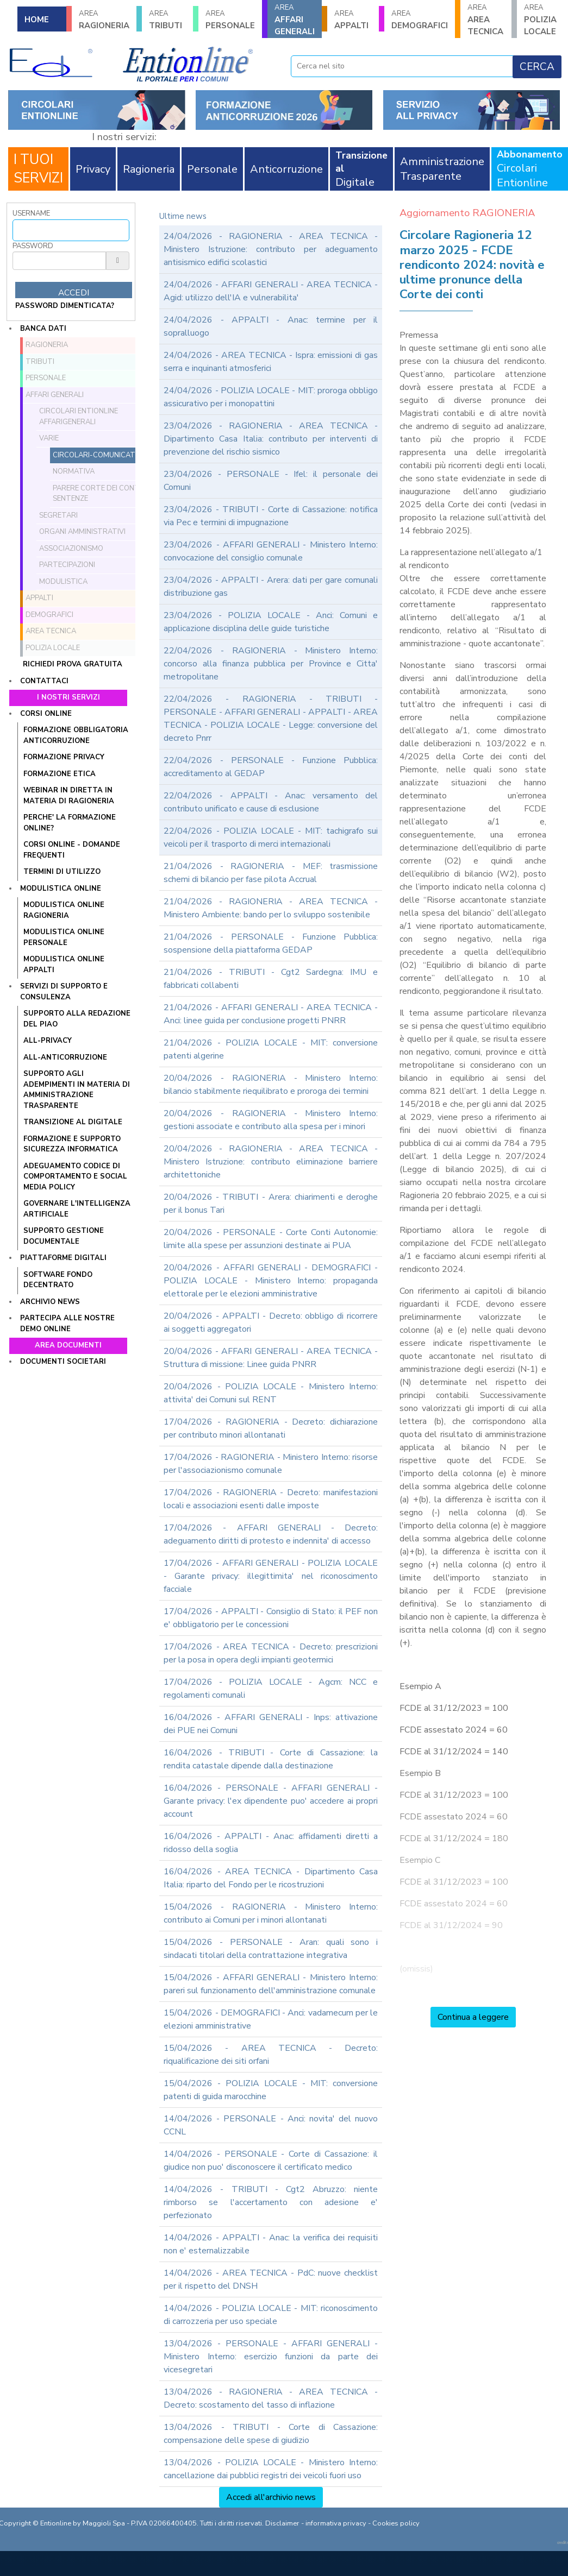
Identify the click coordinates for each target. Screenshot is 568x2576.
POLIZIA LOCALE (542, 20)
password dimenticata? (64, 306)
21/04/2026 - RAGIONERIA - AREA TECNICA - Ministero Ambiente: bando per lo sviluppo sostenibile (271, 908)
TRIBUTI (167, 20)
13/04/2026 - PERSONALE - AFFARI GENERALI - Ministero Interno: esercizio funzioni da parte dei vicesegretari (271, 2357)
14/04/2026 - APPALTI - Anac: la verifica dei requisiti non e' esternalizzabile (271, 2244)
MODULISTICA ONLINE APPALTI (63, 964)
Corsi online (46, 714)
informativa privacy (335, 2523)
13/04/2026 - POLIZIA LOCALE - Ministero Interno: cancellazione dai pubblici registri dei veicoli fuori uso (271, 2469)
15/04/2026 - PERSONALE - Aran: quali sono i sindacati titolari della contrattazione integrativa (271, 1948)
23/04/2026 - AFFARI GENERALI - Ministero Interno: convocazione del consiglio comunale (271, 551)
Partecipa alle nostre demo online (67, 1323)
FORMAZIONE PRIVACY (63, 757)
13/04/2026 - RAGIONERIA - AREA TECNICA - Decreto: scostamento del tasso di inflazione (271, 2398)
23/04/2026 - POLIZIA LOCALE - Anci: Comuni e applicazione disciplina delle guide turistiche (271, 621)
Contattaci (44, 681)
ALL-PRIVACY (47, 1040)
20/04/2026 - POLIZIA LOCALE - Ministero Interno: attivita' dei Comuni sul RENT (271, 1393)
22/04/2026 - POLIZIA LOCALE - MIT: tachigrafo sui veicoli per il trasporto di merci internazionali (271, 837)
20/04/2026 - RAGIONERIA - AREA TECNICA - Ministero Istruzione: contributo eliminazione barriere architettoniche (271, 1162)
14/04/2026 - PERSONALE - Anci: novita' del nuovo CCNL (271, 2125)
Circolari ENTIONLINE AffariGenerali (78, 416)
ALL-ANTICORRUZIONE (65, 1057)
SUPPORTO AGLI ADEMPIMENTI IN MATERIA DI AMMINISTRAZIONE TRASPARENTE (76, 1090)
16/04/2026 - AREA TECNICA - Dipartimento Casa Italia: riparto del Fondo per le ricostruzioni (271, 1878)
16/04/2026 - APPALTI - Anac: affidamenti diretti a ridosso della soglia (271, 1842)
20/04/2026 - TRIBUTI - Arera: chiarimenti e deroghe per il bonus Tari (271, 1203)
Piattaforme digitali (63, 1258)
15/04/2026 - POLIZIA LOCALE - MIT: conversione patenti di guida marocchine (271, 2089)
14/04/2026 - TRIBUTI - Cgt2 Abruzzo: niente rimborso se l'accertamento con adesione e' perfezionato (271, 2202)
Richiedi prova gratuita (72, 664)
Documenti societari (63, 1361)
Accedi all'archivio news (271, 2497)
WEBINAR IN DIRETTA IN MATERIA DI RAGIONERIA (68, 795)
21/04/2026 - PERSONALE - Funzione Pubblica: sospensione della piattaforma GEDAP (271, 943)
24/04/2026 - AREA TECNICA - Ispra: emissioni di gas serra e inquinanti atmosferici (271, 361)
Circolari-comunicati (95, 455)
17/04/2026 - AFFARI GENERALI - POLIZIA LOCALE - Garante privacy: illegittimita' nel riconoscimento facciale (271, 1576)
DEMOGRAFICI (419, 20)
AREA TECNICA (485, 20)
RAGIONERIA (104, 20)
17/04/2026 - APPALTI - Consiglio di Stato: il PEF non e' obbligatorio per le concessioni (271, 1617)
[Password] (59, 260)
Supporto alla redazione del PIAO (76, 1019)
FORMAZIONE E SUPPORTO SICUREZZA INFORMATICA (72, 1144)
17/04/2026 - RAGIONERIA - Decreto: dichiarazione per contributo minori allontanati (271, 1428)
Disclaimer (282, 2523)
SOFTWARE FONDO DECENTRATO (57, 1280)
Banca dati (43, 328)
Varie (49, 438)
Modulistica (63, 582)
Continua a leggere (473, 2017)
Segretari (58, 515)
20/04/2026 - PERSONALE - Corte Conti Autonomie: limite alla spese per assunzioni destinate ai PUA (271, 1238)
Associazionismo (71, 548)
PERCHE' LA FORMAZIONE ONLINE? (69, 823)
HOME (36, 19)
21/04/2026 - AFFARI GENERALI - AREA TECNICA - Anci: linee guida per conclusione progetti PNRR (271, 1014)
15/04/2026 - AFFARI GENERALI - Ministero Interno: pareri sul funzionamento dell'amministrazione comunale (271, 1984)
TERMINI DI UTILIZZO (62, 872)
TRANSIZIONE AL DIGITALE (72, 1122)
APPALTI (352, 20)
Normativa (74, 471)
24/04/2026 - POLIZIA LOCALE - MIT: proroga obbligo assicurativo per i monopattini (271, 397)
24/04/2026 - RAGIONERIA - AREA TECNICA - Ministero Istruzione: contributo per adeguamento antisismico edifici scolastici (271, 249)
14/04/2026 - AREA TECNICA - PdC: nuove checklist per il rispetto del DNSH (271, 2279)
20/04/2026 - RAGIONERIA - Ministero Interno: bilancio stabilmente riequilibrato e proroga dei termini (271, 1084)
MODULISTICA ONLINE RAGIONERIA (63, 910)
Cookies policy (396, 2523)
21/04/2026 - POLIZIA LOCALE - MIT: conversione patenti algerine (271, 1049)
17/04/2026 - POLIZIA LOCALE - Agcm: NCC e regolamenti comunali (271, 1688)
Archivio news (50, 1302)
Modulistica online (60, 888)
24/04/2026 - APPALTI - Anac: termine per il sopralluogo (271, 326)
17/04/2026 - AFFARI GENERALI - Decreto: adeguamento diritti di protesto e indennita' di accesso (271, 1534)
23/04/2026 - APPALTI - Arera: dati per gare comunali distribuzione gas (271, 586)
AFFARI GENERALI (294, 20)
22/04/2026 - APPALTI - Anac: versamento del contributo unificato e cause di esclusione (271, 802)
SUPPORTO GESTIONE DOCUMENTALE (63, 1236)
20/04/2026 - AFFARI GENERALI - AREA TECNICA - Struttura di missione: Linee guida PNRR (271, 1357)
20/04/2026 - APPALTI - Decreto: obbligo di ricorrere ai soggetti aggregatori (271, 1322)
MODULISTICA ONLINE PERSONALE (63, 937)
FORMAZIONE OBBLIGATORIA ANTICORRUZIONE (75, 735)
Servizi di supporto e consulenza (64, 991)
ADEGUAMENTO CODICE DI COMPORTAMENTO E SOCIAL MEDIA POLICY (75, 1176)
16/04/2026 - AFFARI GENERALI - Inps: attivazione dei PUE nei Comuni (271, 1723)
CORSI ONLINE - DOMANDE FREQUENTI (71, 850)
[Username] (71, 230)
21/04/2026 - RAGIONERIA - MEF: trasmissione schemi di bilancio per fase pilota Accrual (271, 872)
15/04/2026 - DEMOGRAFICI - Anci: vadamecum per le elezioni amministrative (271, 2019)
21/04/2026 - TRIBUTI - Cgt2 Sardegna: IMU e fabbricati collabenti (271, 978)
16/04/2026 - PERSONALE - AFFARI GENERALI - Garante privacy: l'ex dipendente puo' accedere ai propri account (271, 1801)
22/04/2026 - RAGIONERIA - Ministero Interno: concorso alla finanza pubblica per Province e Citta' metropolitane (271, 664)
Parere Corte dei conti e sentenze (100, 493)
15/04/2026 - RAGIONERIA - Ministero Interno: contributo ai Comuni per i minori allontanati (271, 1913)
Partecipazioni (67, 565)
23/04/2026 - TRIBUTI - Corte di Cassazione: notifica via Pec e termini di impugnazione (271, 515)
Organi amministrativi (82, 532)
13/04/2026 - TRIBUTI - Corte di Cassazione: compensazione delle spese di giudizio (271, 2433)
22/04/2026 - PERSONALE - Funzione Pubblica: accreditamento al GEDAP (271, 766)
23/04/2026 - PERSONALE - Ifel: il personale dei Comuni (271, 480)
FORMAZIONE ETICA (59, 774)
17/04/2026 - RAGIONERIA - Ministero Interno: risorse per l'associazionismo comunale (271, 1463)
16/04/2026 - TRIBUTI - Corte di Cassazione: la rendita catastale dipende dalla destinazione (271, 1759)
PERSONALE (230, 20)
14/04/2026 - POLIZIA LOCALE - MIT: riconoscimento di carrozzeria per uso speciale (271, 2314)
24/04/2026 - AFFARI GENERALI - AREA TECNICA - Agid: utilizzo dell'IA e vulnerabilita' (271, 291)
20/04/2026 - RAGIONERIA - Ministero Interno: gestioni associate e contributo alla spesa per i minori (271, 1119)
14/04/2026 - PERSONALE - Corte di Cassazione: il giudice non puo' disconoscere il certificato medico (271, 2160)
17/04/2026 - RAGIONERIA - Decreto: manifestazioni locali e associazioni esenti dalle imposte (271, 1499)
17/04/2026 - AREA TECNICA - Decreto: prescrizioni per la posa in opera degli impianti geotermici (271, 1653)
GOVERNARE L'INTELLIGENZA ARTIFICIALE (76, 1209)
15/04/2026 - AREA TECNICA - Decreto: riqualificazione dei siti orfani (271, 2054)
